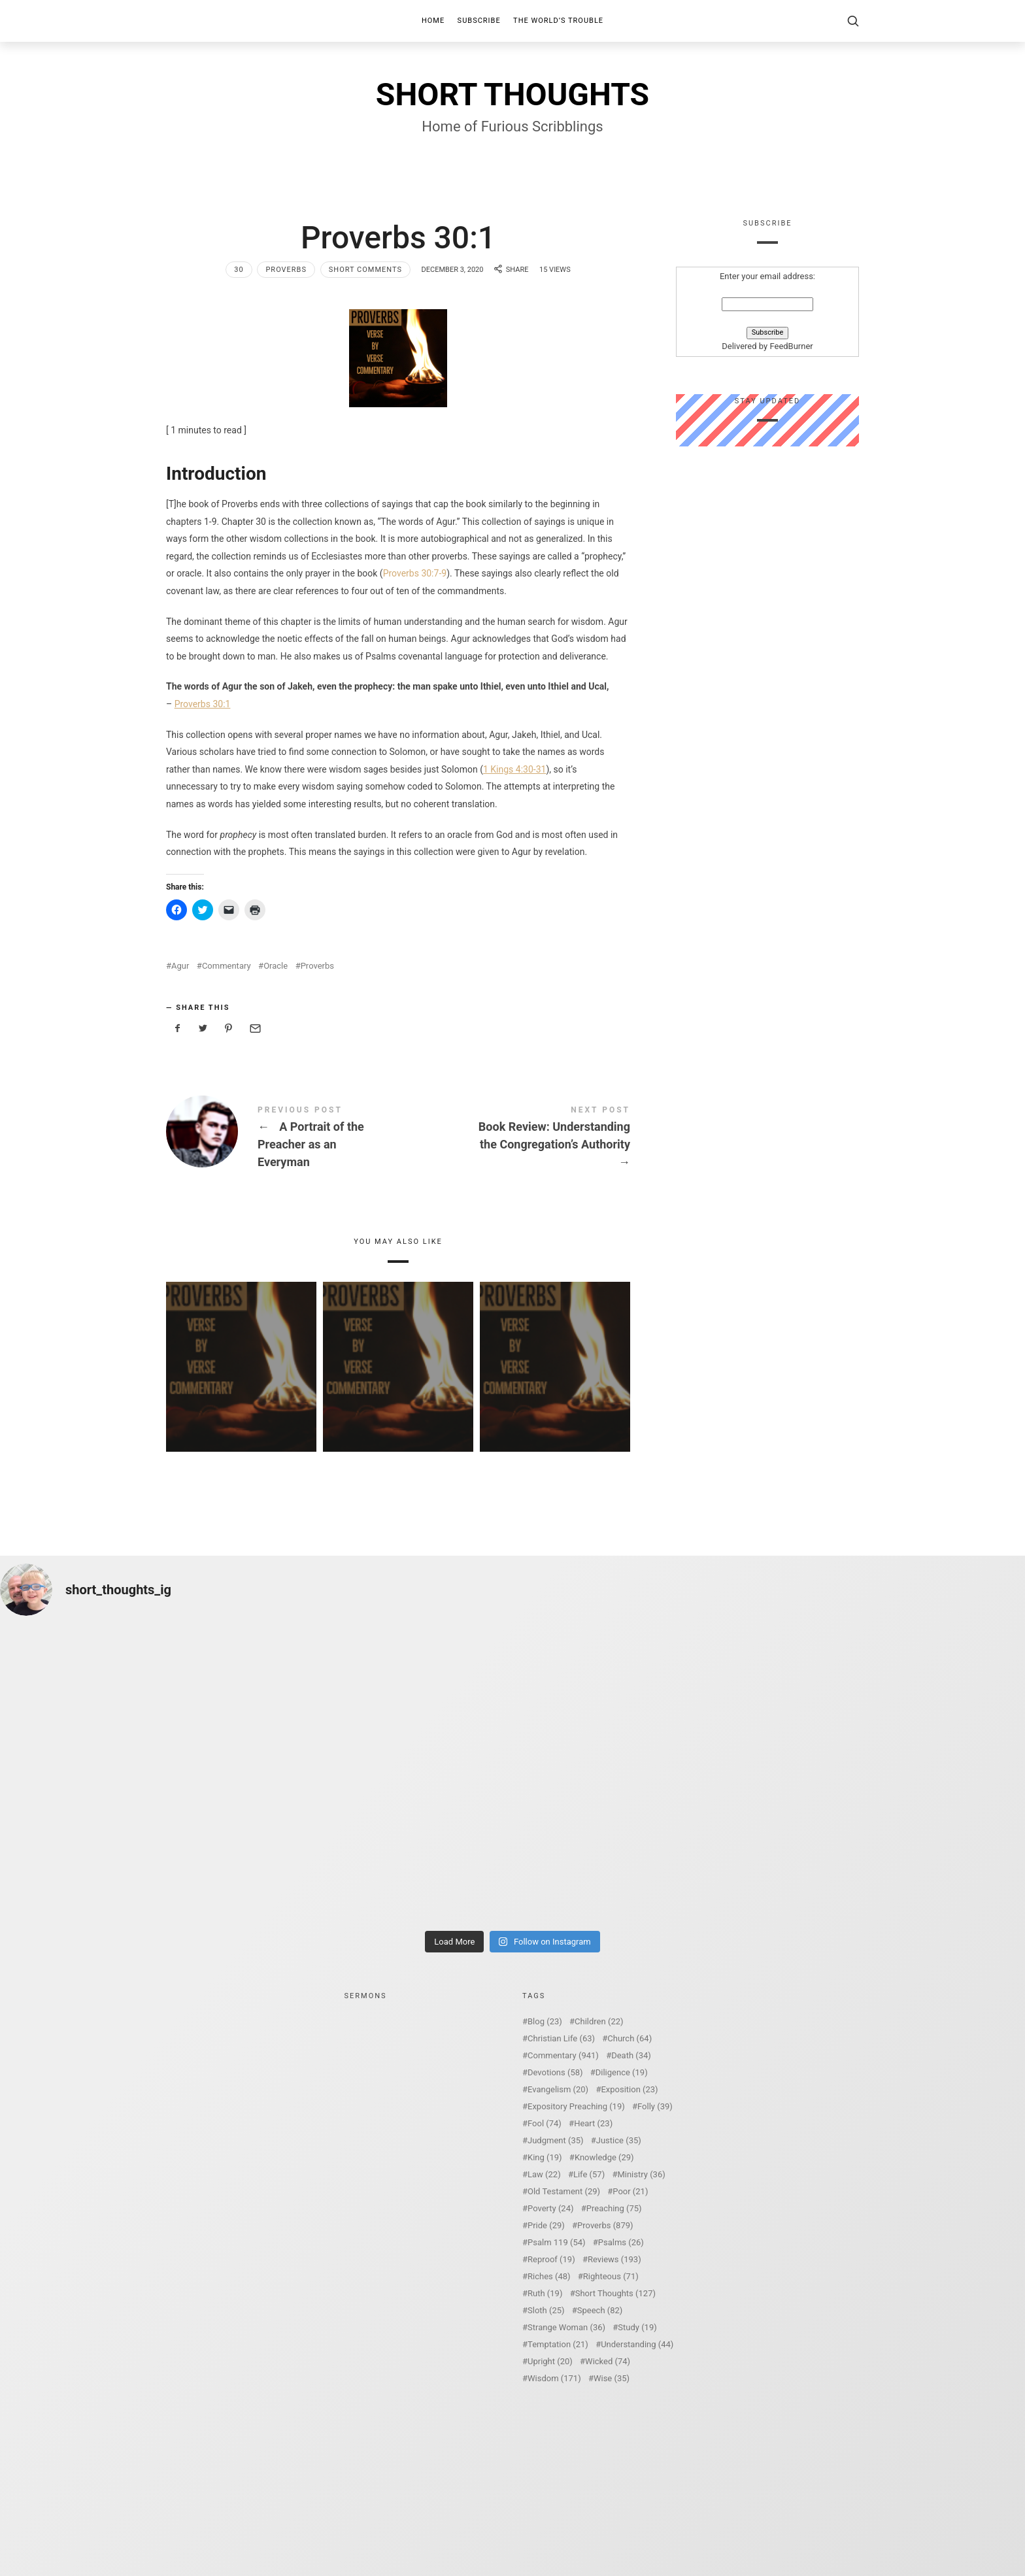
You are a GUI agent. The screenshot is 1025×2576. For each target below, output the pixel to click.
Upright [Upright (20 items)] (550, 2361)
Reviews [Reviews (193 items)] (614, 2259)
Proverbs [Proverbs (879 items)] (605, 2225)
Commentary (226, 966)
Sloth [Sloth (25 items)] (546, 2310)
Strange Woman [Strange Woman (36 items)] (566, 2327)
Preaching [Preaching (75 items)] (614, 2208)
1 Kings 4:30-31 (514, 769)
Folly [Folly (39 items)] (655, 2106)
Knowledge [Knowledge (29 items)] (604, 2157)
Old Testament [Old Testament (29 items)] (564, 2191)
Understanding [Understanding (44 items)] (637, 2344)
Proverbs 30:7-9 (414, 573)
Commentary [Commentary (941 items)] (563, 2055)
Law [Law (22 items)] (544, 2174)
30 (238, 269)
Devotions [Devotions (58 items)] (555, 2072)
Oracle (275, 966)
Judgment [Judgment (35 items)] (556, 2140)
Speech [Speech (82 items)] (600, 2310)
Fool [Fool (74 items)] (545, 2123)
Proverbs (286, 269)
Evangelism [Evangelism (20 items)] (558, 2089)
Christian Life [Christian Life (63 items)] (561, 2038)
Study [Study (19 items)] (637, 2327)
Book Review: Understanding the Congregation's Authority (514, 1139)
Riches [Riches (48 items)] (549, 2276)
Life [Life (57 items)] (589, 2174)
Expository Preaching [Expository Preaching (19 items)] (576, 2106)
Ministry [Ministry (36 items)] (641, 2174)
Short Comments (365, 269)
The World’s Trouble (558, 20)
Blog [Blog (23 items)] (545, 2021)
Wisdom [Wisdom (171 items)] (554, 2378)
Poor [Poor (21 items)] (630, 2191)
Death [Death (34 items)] (631, 2055)
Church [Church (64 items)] (629, 2038)
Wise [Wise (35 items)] (612, 2378)
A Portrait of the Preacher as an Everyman (282, 1139)
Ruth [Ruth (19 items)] (545, 2293)
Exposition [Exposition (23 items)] (629, 2089)
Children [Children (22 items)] (599, 2021)
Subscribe (479, 20)
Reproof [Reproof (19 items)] (551, 2259)
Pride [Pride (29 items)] (546, 2225)
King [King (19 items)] (545, 2157)
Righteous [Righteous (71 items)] (611, 2276)
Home (433, 20)
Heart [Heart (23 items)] (593, 2123)
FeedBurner (791, 347)
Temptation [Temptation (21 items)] (558, 2344)
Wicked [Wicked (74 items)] (607, 2361)
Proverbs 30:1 (203, 704)
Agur (180, 966)
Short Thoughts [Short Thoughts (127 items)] (615, 2293)
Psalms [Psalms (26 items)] (621, 2242)
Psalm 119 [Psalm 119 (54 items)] (557, 2242)
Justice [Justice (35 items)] (618, 2140)
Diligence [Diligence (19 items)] (622, 2072)
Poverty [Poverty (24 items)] (550, 2208)
